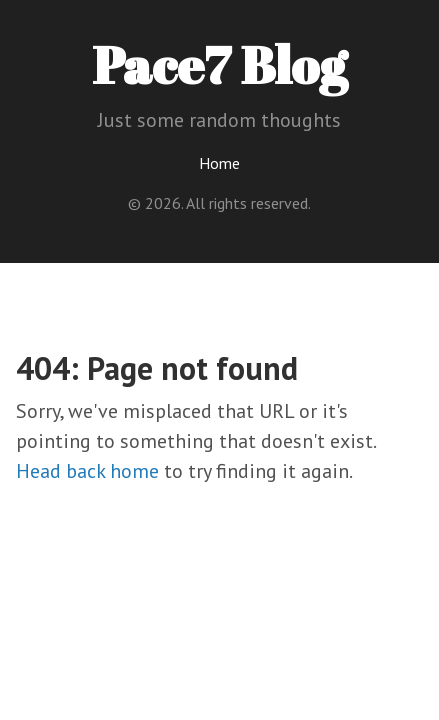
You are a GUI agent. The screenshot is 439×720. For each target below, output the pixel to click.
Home (219, 163)
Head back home (87, 471)
